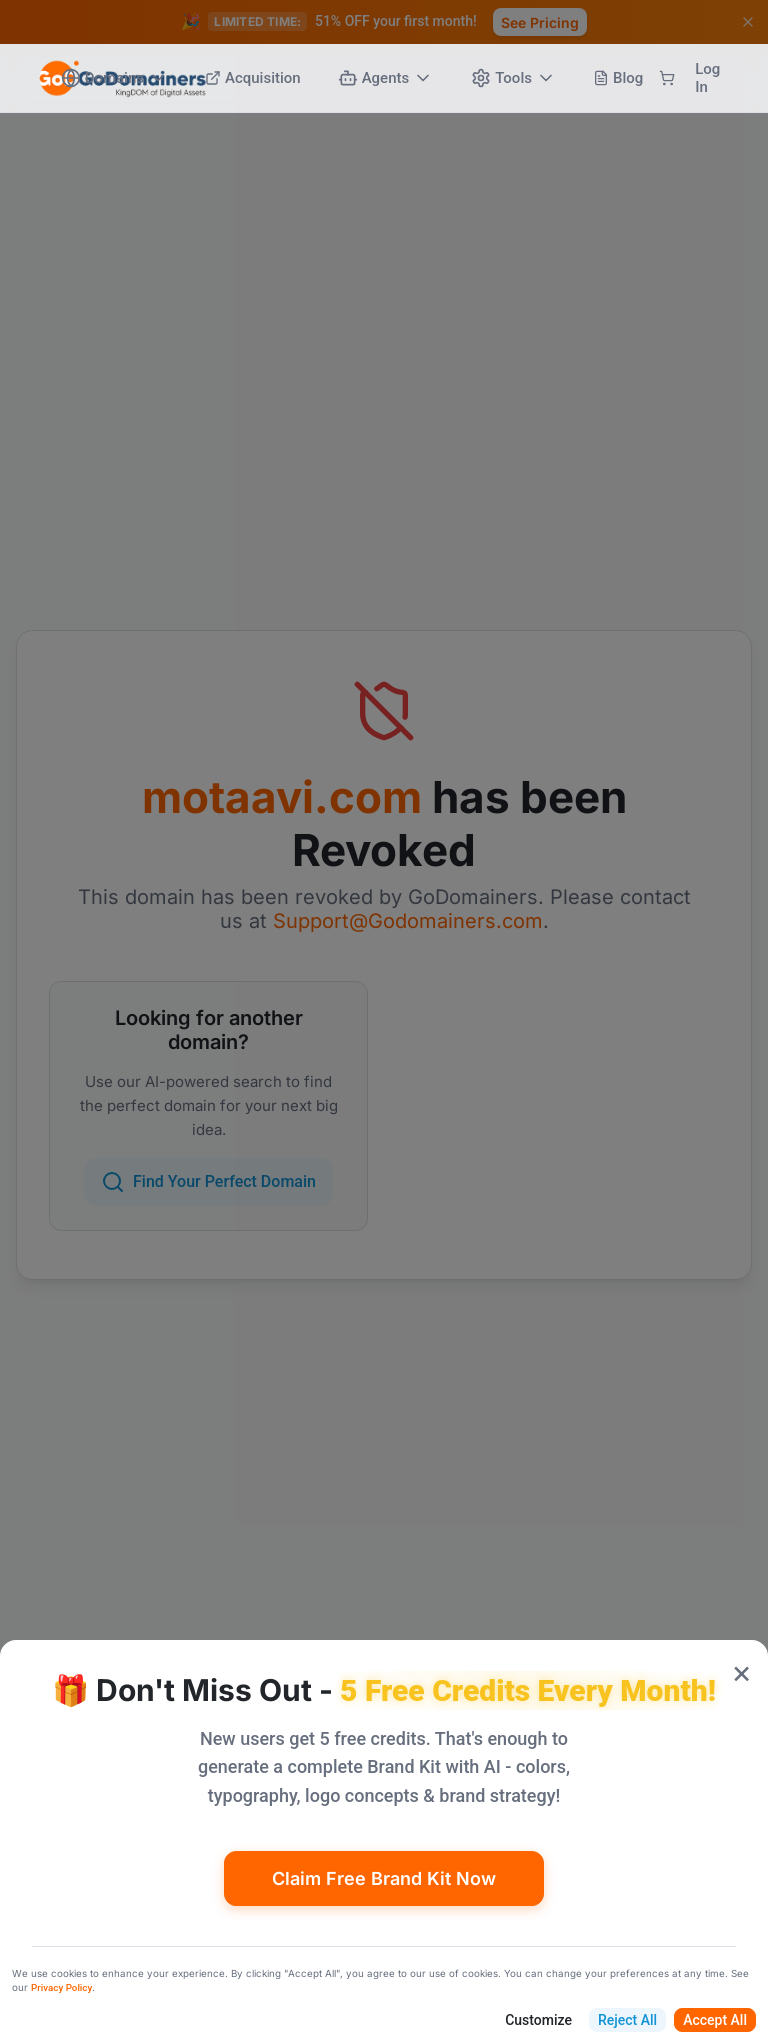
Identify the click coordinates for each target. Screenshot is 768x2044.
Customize (538, 2020)
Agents (386, 78)
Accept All (715, 2020)
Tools (513, 78)
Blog (618, 78)
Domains (114, 78)
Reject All (627, 2020)
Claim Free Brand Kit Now (384, 1878)
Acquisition (253, 78)
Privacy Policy (61, 1987)
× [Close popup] (741, 1671)
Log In (707, 78)
